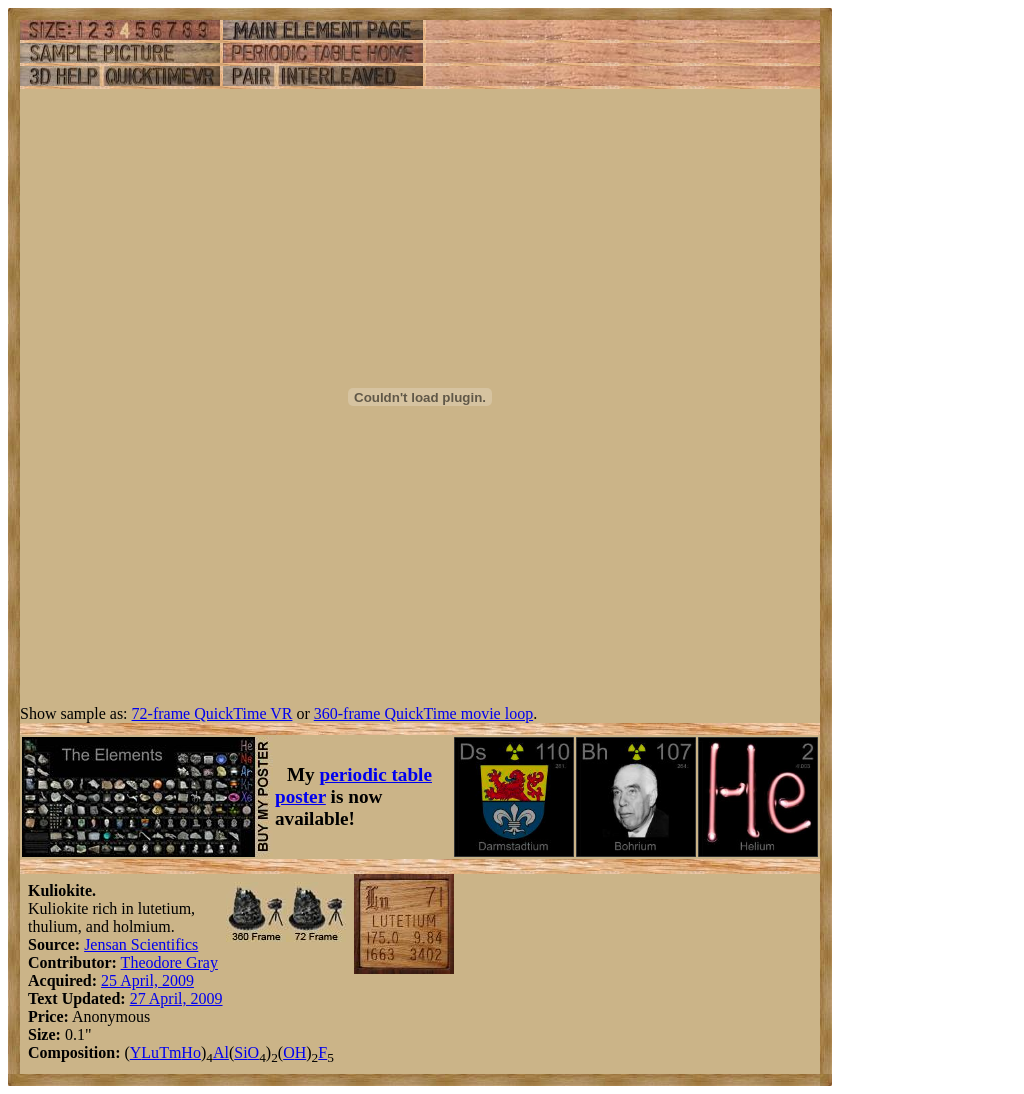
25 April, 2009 (147, 980)
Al (221, 1052)
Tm (170, 1052)
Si (240, 1052)
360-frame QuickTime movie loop (423, 713)
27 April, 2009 (176, 998)
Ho (191, 1052)
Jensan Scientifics (141, 944)
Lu (150, 1052)
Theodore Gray (169, 962)
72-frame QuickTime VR (212, 713)
